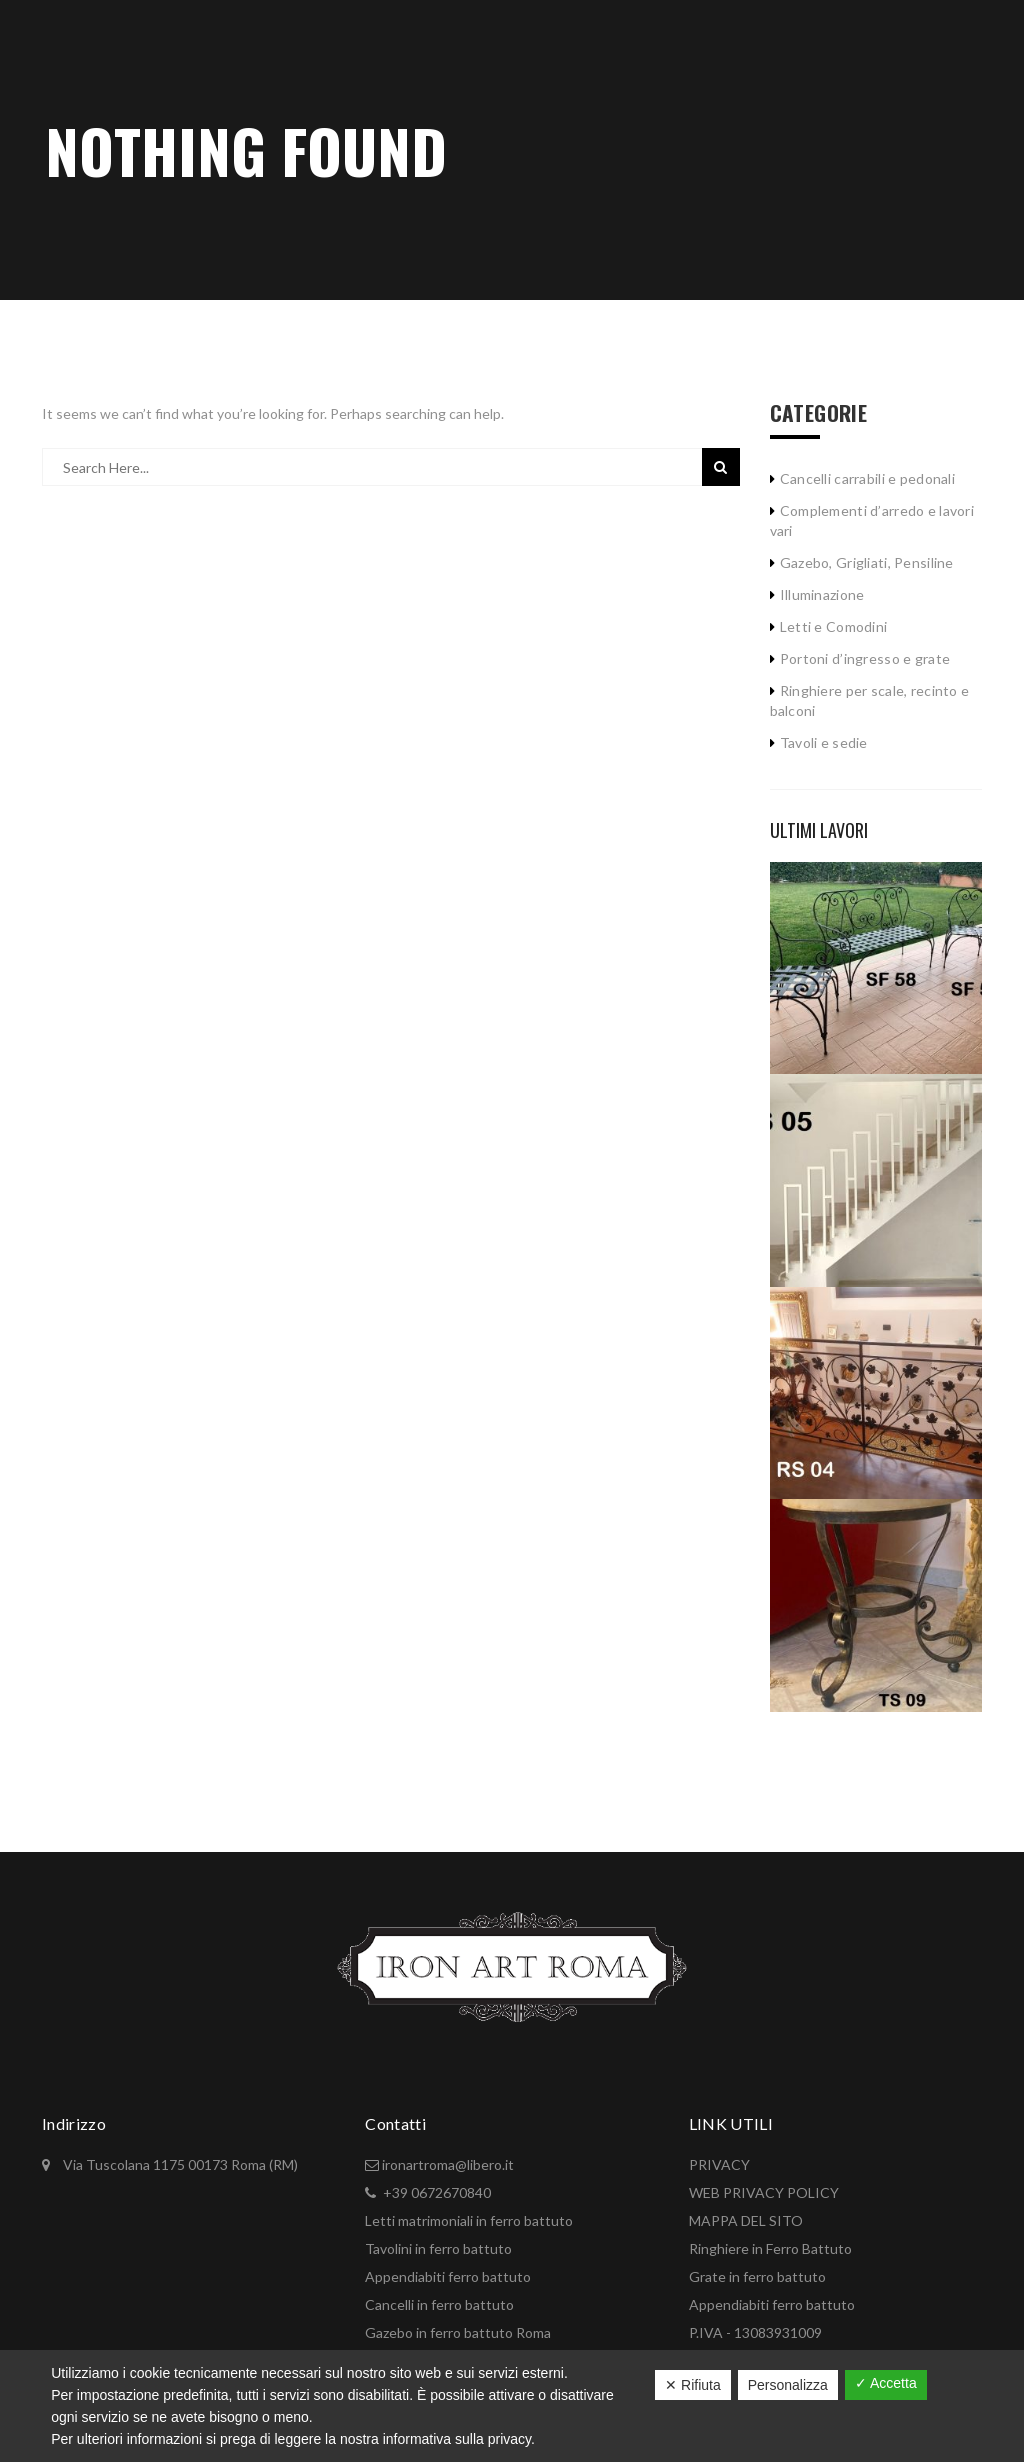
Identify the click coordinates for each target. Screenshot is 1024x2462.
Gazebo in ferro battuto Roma (458, 2332)
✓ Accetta (886, 2383)
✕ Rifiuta (693, 2385)
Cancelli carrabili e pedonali (867, 478)
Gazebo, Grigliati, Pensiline (867, 562)
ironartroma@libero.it (448, 2164)
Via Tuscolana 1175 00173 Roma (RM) (179, 2164)
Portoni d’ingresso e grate (865, 658)
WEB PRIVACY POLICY (764, 2192)
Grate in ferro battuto (757, 2276)
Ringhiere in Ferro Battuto (770, 2248)
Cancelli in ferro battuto (439, 2304)
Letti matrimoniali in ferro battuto (469, 2220)
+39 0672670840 (437, 2192)
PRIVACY (719, 2164)
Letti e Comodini (833, 626)
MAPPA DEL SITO (746, 2220)
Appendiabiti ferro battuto (448, 2276)
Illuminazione (822, 594)
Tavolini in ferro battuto (438, 2248)
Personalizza (788, 2385)
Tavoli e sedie (824, 742)
